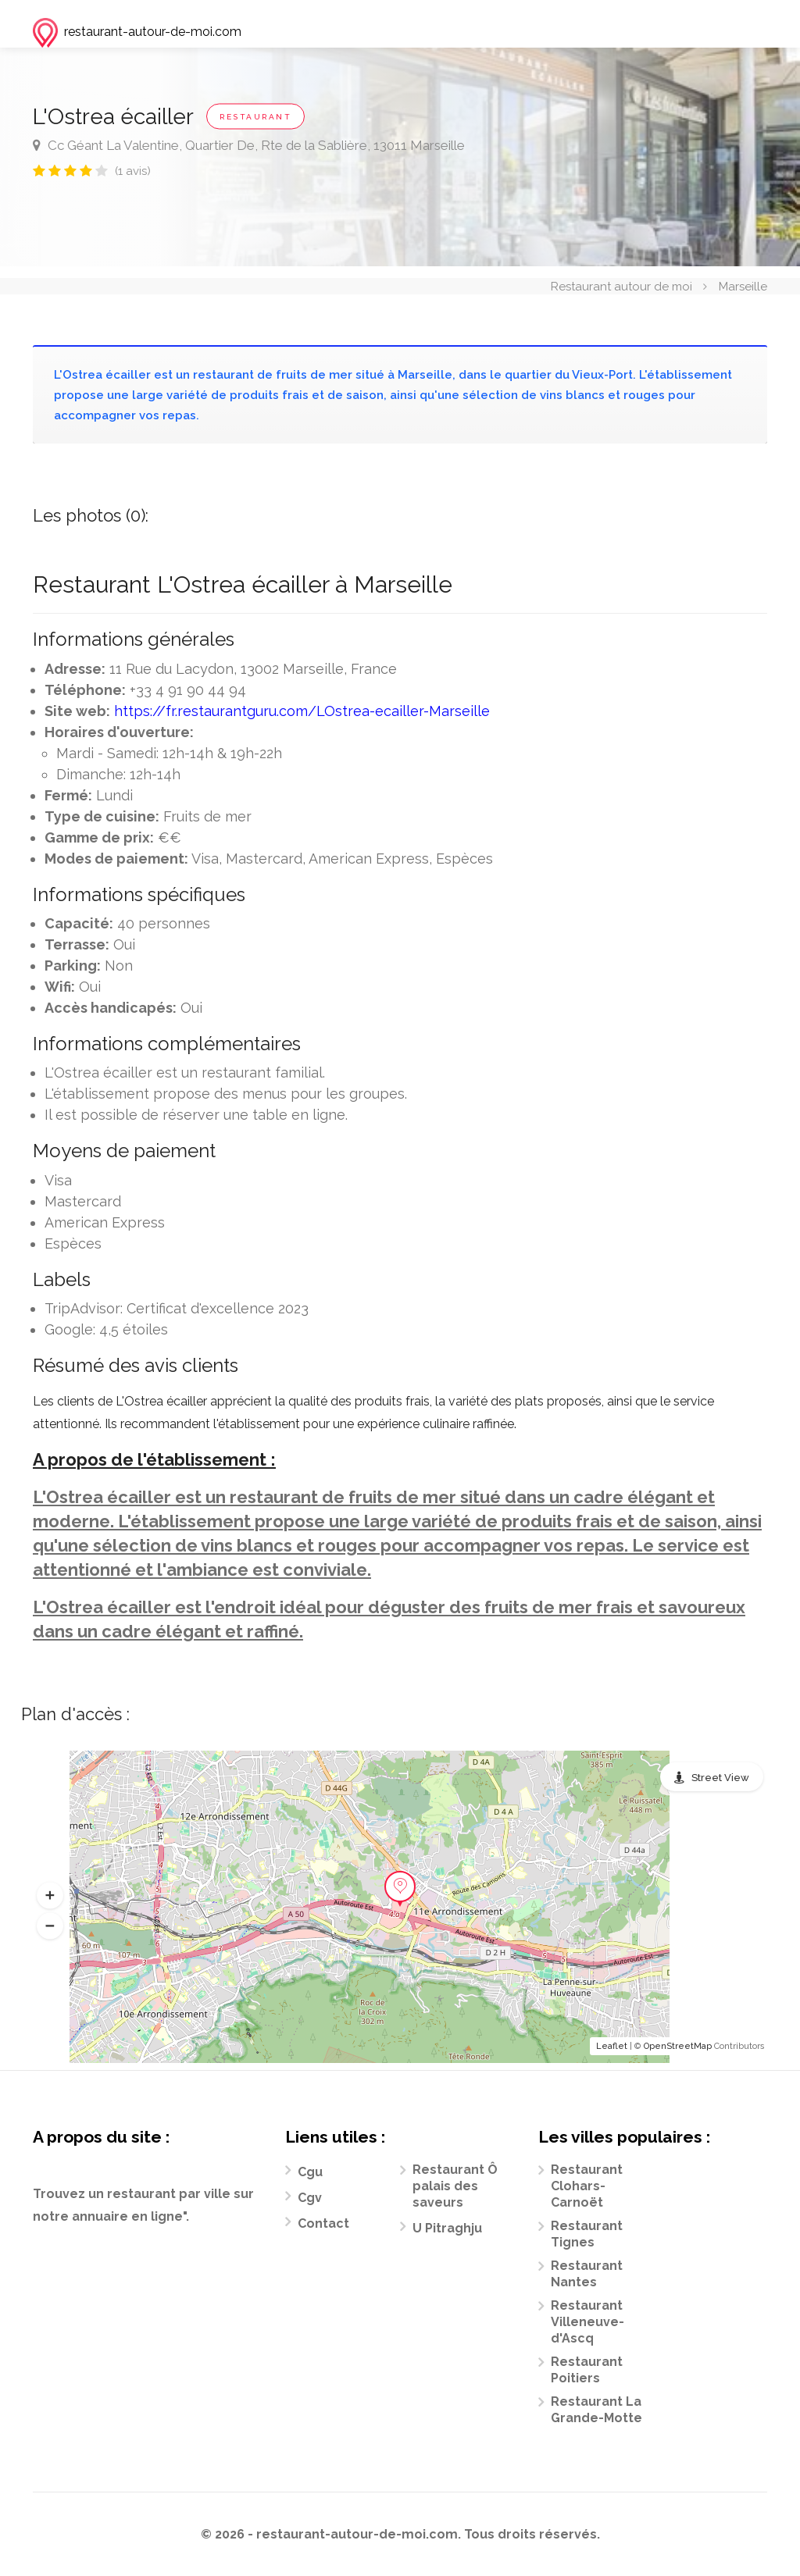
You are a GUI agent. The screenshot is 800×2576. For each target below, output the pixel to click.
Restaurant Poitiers (587, 2369)
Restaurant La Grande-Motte (596, 2409)
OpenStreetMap (678, 2046)
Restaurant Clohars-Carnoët (587, 2186)
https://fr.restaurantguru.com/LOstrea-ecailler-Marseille (302, 711)
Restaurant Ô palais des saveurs (455, 2186)
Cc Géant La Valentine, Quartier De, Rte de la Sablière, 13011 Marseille (249, 145)
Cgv (310, 2197)
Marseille (743, 286)
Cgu (310, 2171)
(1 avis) (133, 171)
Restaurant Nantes (587, 2273)
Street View (720, 1777)
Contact (323, 2223)
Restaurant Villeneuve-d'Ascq (587, 2322)
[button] (50, 1895)
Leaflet (611, 2046)
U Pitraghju (447, 2228)
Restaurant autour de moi (621, 286)
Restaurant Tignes (587, 2234)
